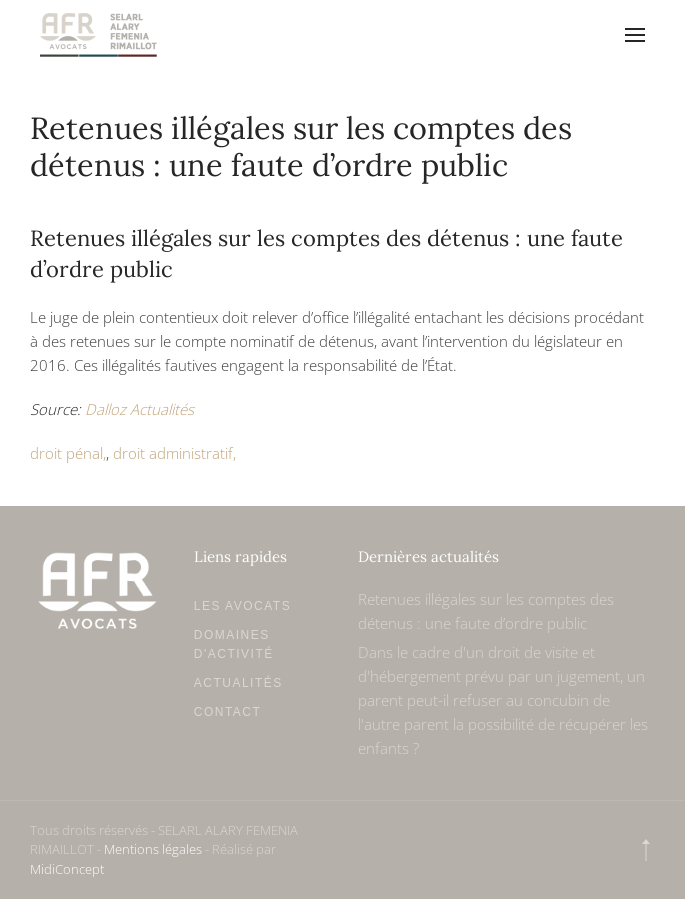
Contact (228, 712)
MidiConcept (67, 869)
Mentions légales (153, 849)
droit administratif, (174, 453)
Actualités (238, 683)
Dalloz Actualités (139, 409)
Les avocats (242, 606)
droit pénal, (68, 453)
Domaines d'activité (234, 644)
